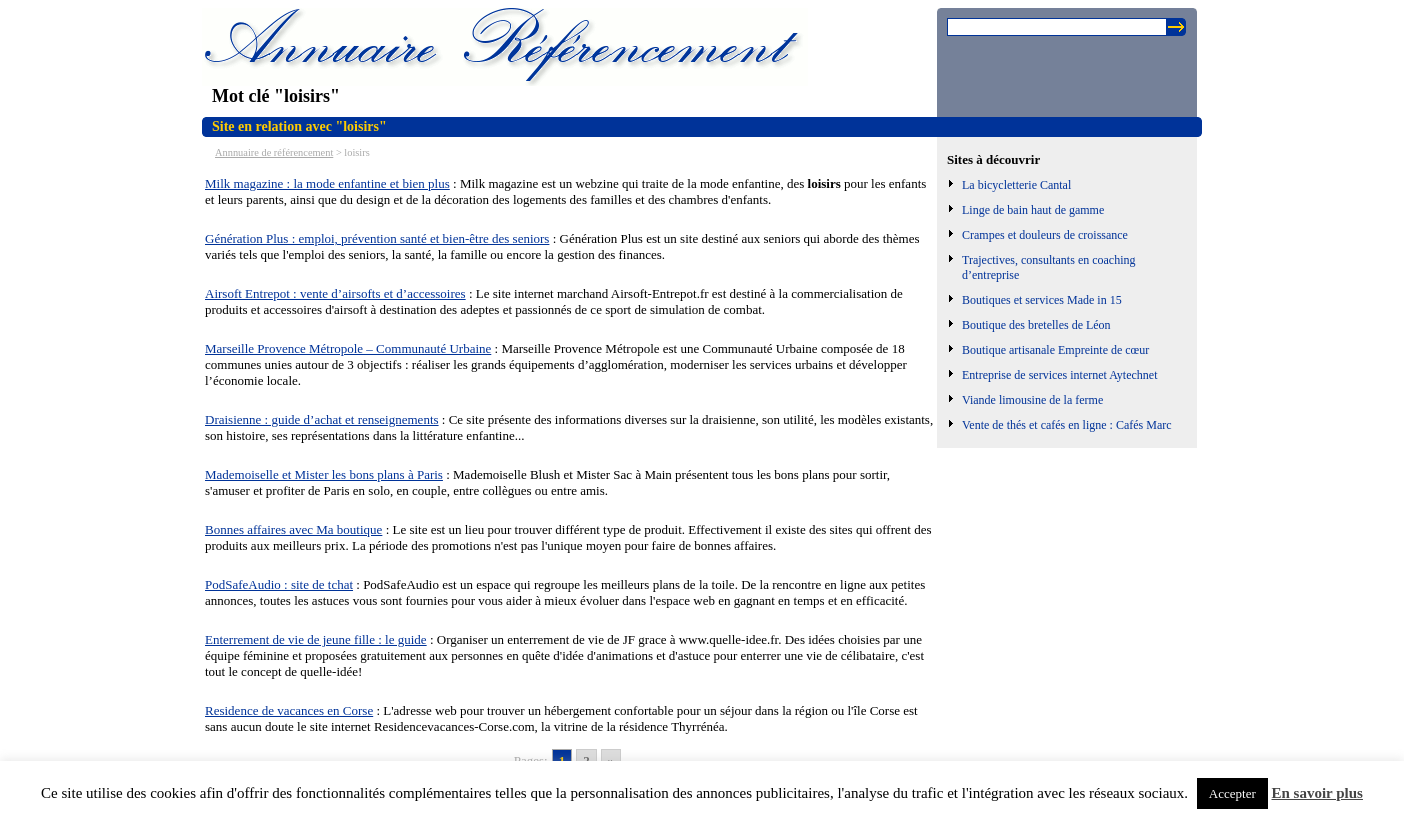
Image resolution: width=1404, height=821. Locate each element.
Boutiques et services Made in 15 (1042, 300)
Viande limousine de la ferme (1032, 400)
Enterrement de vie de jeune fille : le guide (316, 639)
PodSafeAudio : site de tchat (279, 584)
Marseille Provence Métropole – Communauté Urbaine (348, 348)
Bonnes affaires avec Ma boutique (293, 529)
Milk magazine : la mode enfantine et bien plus (327, 183)
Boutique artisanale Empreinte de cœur (1055, 350)
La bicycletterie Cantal (1016, 185)
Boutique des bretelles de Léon (1036, 325)
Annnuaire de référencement (274, 152)
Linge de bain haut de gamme (1033, 210)
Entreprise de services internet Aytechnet (1060, 375)
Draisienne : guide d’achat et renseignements (322, 419)
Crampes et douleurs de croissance (1045, 235)
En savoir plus (1317, 793)
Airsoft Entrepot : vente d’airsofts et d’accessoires (335, 293)
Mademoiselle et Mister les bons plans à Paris (324, 474)
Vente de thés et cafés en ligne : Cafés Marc (1067, 425)
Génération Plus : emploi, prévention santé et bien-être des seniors (377, 238)
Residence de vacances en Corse (289, 710)
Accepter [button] (1232, 793)
